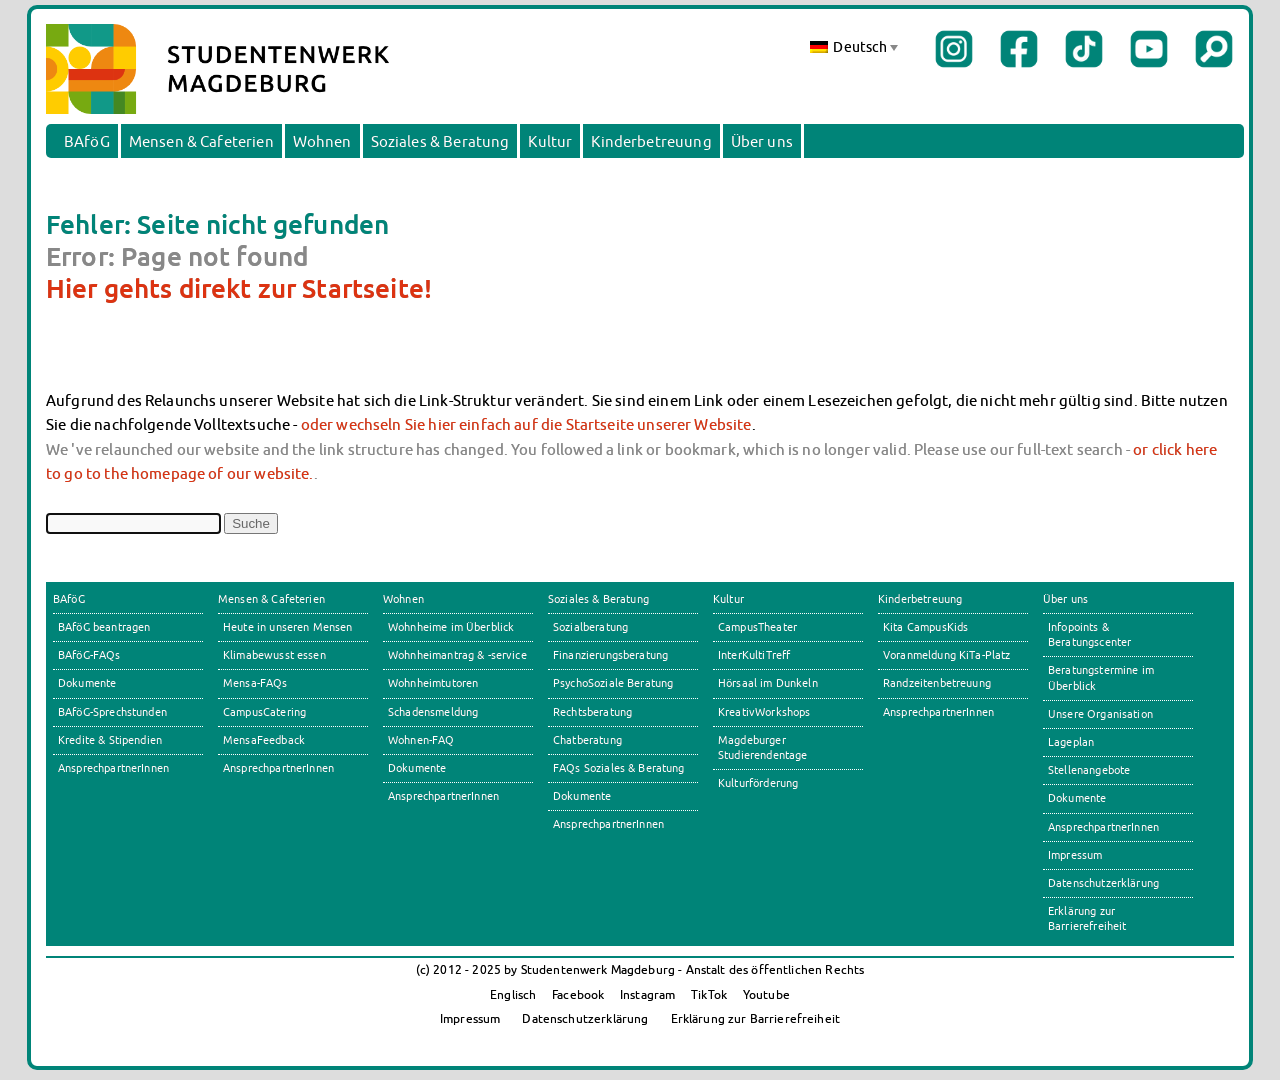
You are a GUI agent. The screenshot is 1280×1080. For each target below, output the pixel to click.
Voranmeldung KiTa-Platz (947, 655)
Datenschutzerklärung (1103, 883)
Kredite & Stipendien (110, 740)
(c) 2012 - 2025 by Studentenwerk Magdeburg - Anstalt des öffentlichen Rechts (640, 969)
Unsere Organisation (1100, 714)
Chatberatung (587, 740)
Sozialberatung (590, 627)
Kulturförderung (758, 783)
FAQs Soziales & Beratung (619, 768)
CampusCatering (264, 712)
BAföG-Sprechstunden (112, 712)
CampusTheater (757, 627)
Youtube (766, 994)
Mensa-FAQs (255, 683)
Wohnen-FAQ (421, 740)
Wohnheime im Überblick (451, 627)
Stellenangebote (1089, 770)
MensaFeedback (264, 740)
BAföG (87, 141)
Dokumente (87, 683)
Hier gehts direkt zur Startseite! (239, 288)
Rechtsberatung (592, 712)
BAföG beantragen (104, 627)
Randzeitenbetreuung (937, 683)
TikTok (709, 994)
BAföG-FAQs (89, 655)
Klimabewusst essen (274, 655)
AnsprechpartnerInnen (113, 768)
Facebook (578, 994)
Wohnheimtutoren (433, 683)
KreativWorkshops (764, 712)
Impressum (1075, 855)
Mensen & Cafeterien (201, 141)
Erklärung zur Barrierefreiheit (756, 1018)
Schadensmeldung (433, 712)
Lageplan (1071, 742)
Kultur (550, 141)
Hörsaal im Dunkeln (768, 683)
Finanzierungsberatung (610, 655)
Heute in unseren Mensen (288, 627)
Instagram (647, 994)
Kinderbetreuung (651, 141)
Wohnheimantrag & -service (457, 655)
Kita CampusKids (925, 627)
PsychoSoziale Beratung (613, 683)
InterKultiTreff (754, 655)
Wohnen (322, 141)
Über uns (762, 141)
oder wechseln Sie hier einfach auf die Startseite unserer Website (526, 424)
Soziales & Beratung (440, 141)
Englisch (513, 994)
